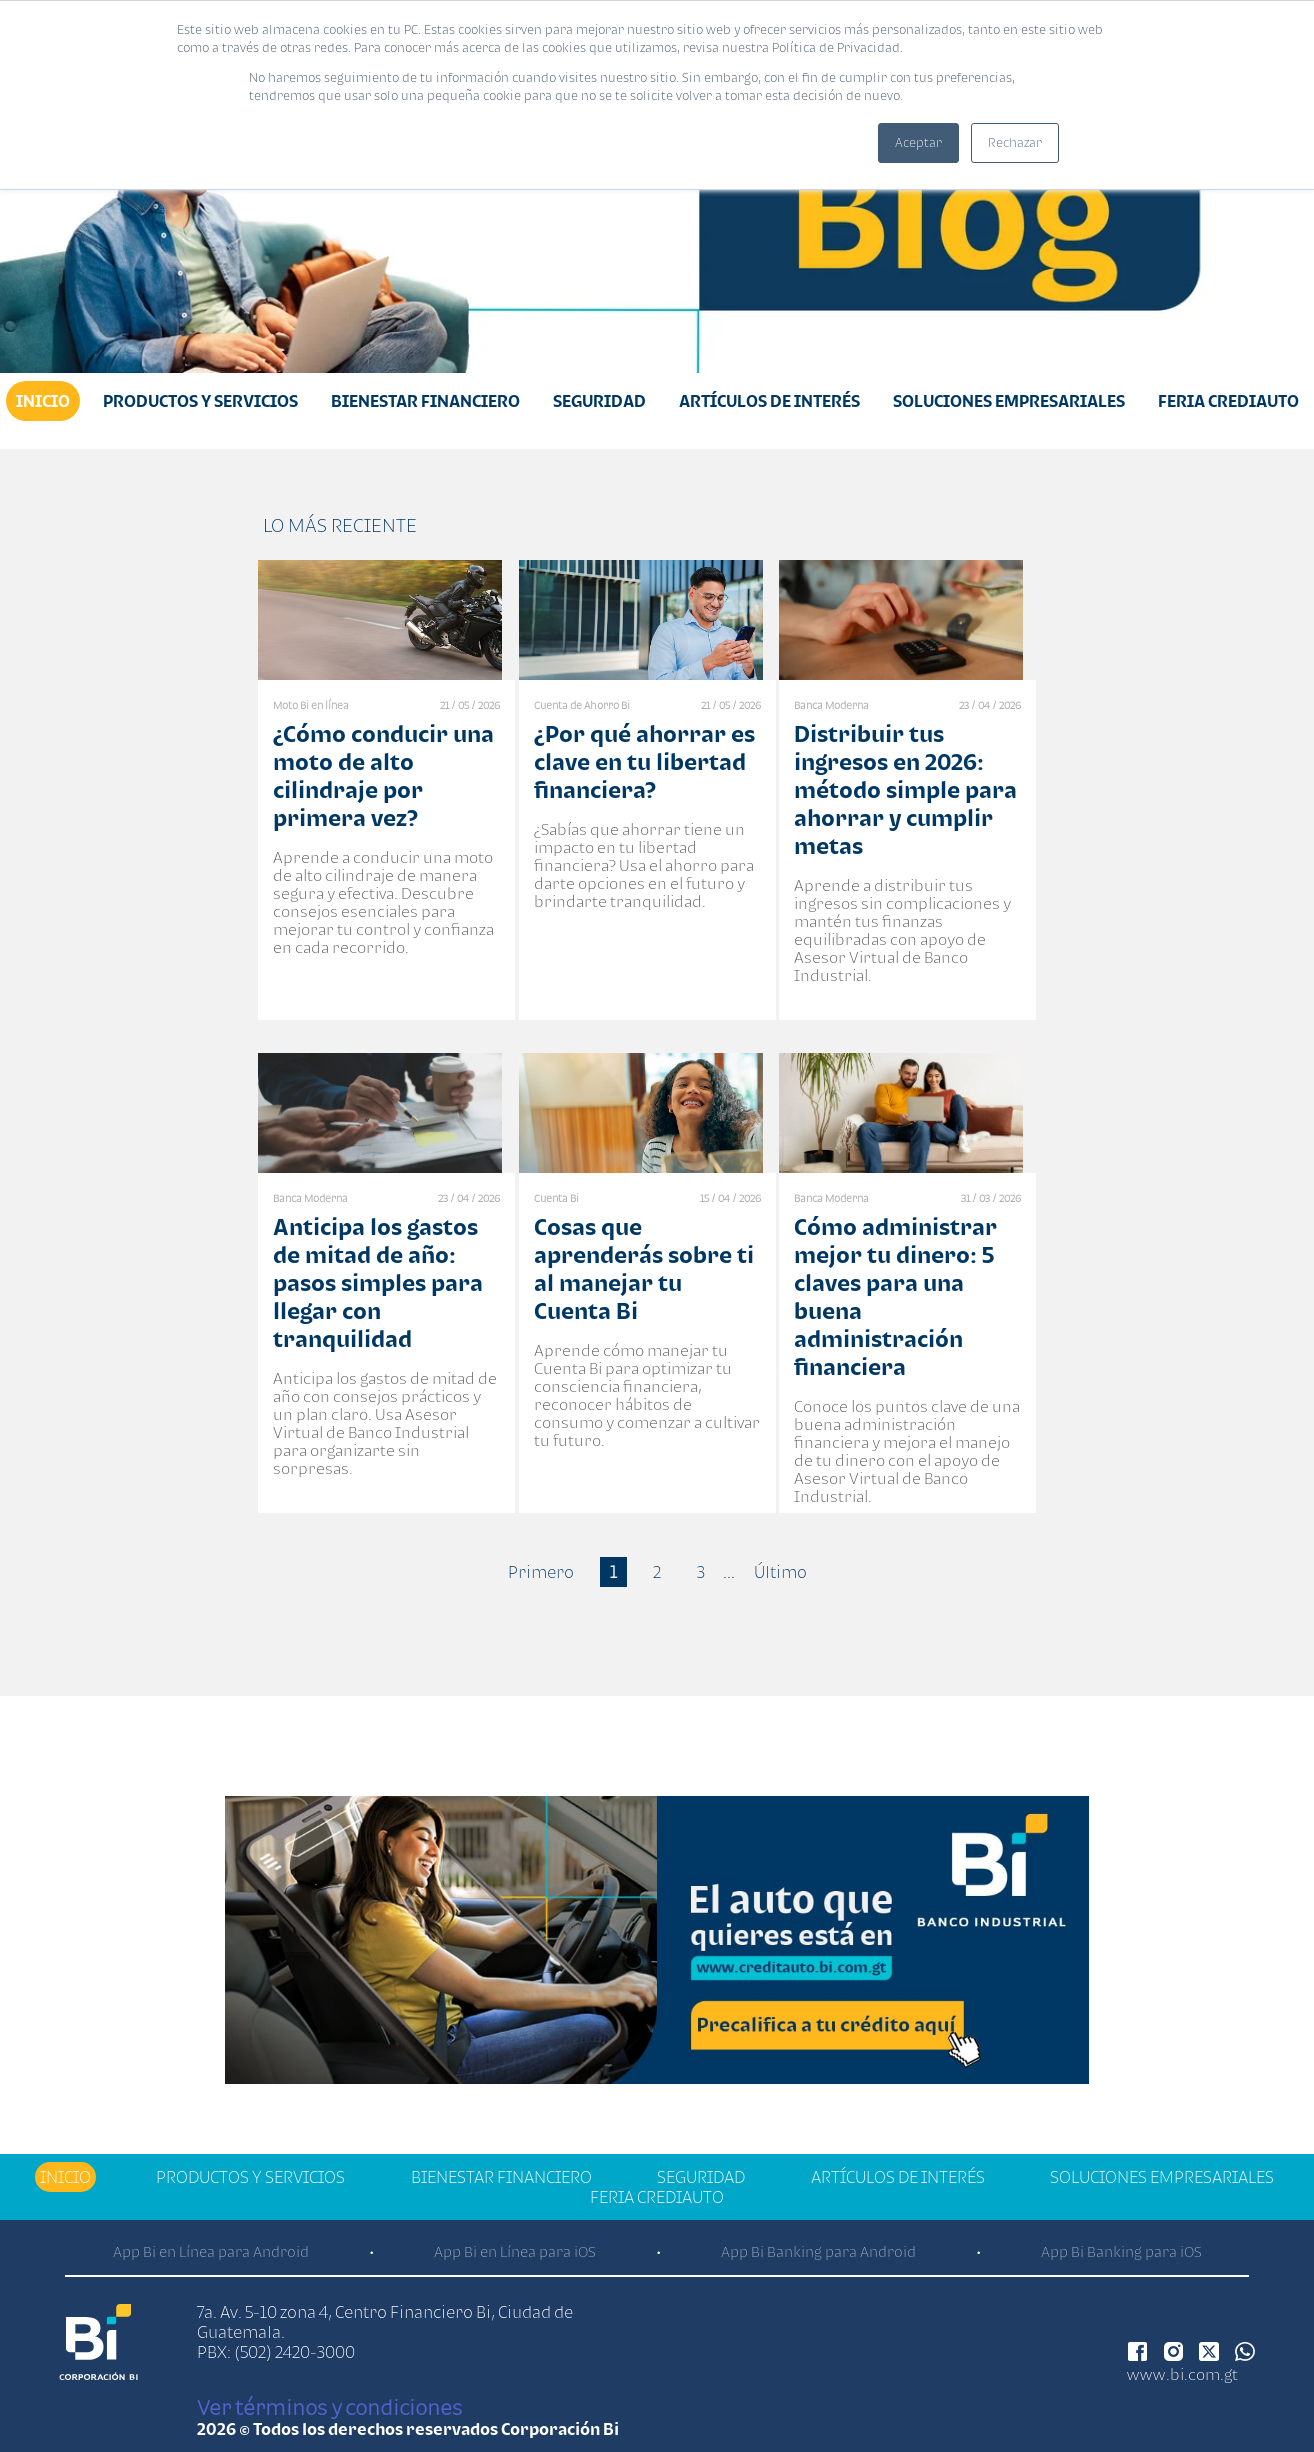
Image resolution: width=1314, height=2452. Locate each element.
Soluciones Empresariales (1009, 401)
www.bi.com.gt (1182, 2374)
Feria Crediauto (1228, 401)
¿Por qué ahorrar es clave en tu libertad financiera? (644, 761)
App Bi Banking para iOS (1121, 2251)
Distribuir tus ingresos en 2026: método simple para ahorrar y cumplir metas (905, 789)
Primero (541, 1572)
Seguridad (599, 401)
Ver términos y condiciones (329, 2407)
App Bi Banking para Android (818, 2251)
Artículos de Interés (769, 401)
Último (780, 1572)
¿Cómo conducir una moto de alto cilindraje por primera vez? (383, 775)
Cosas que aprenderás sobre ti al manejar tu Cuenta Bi (644, 1268)
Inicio (43, 401)
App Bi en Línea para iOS (515, 2251)
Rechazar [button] (1015, 142)
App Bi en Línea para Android (211, 2251)
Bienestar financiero (425, 401)
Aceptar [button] (918, 142)
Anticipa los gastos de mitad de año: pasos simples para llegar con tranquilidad (378, 1282)
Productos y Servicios (200, 401)
